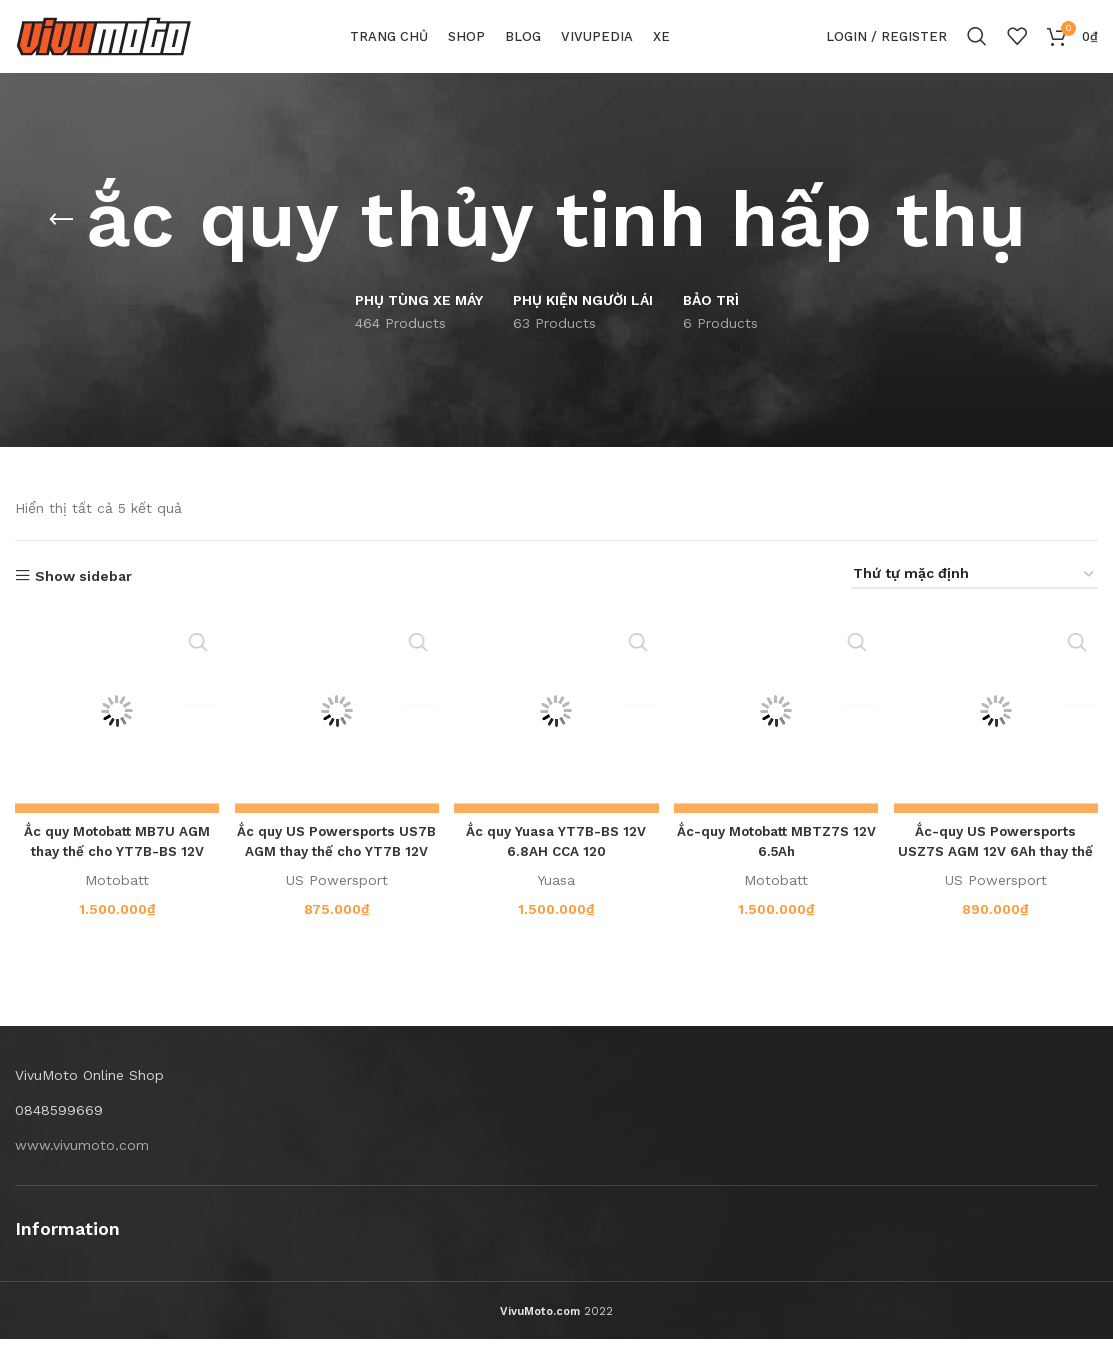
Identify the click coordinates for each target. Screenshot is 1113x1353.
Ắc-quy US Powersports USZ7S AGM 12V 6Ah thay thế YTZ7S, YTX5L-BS (997, 864)
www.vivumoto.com (82, 1158)
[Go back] (61, 237)
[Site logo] (104, 44)
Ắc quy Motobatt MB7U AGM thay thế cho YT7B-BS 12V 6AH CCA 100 (115, 864)
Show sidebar (83, 593)
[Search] (977, 45)
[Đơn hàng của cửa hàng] (974, 592)
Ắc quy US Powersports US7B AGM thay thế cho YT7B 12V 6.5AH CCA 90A (335, 864)
